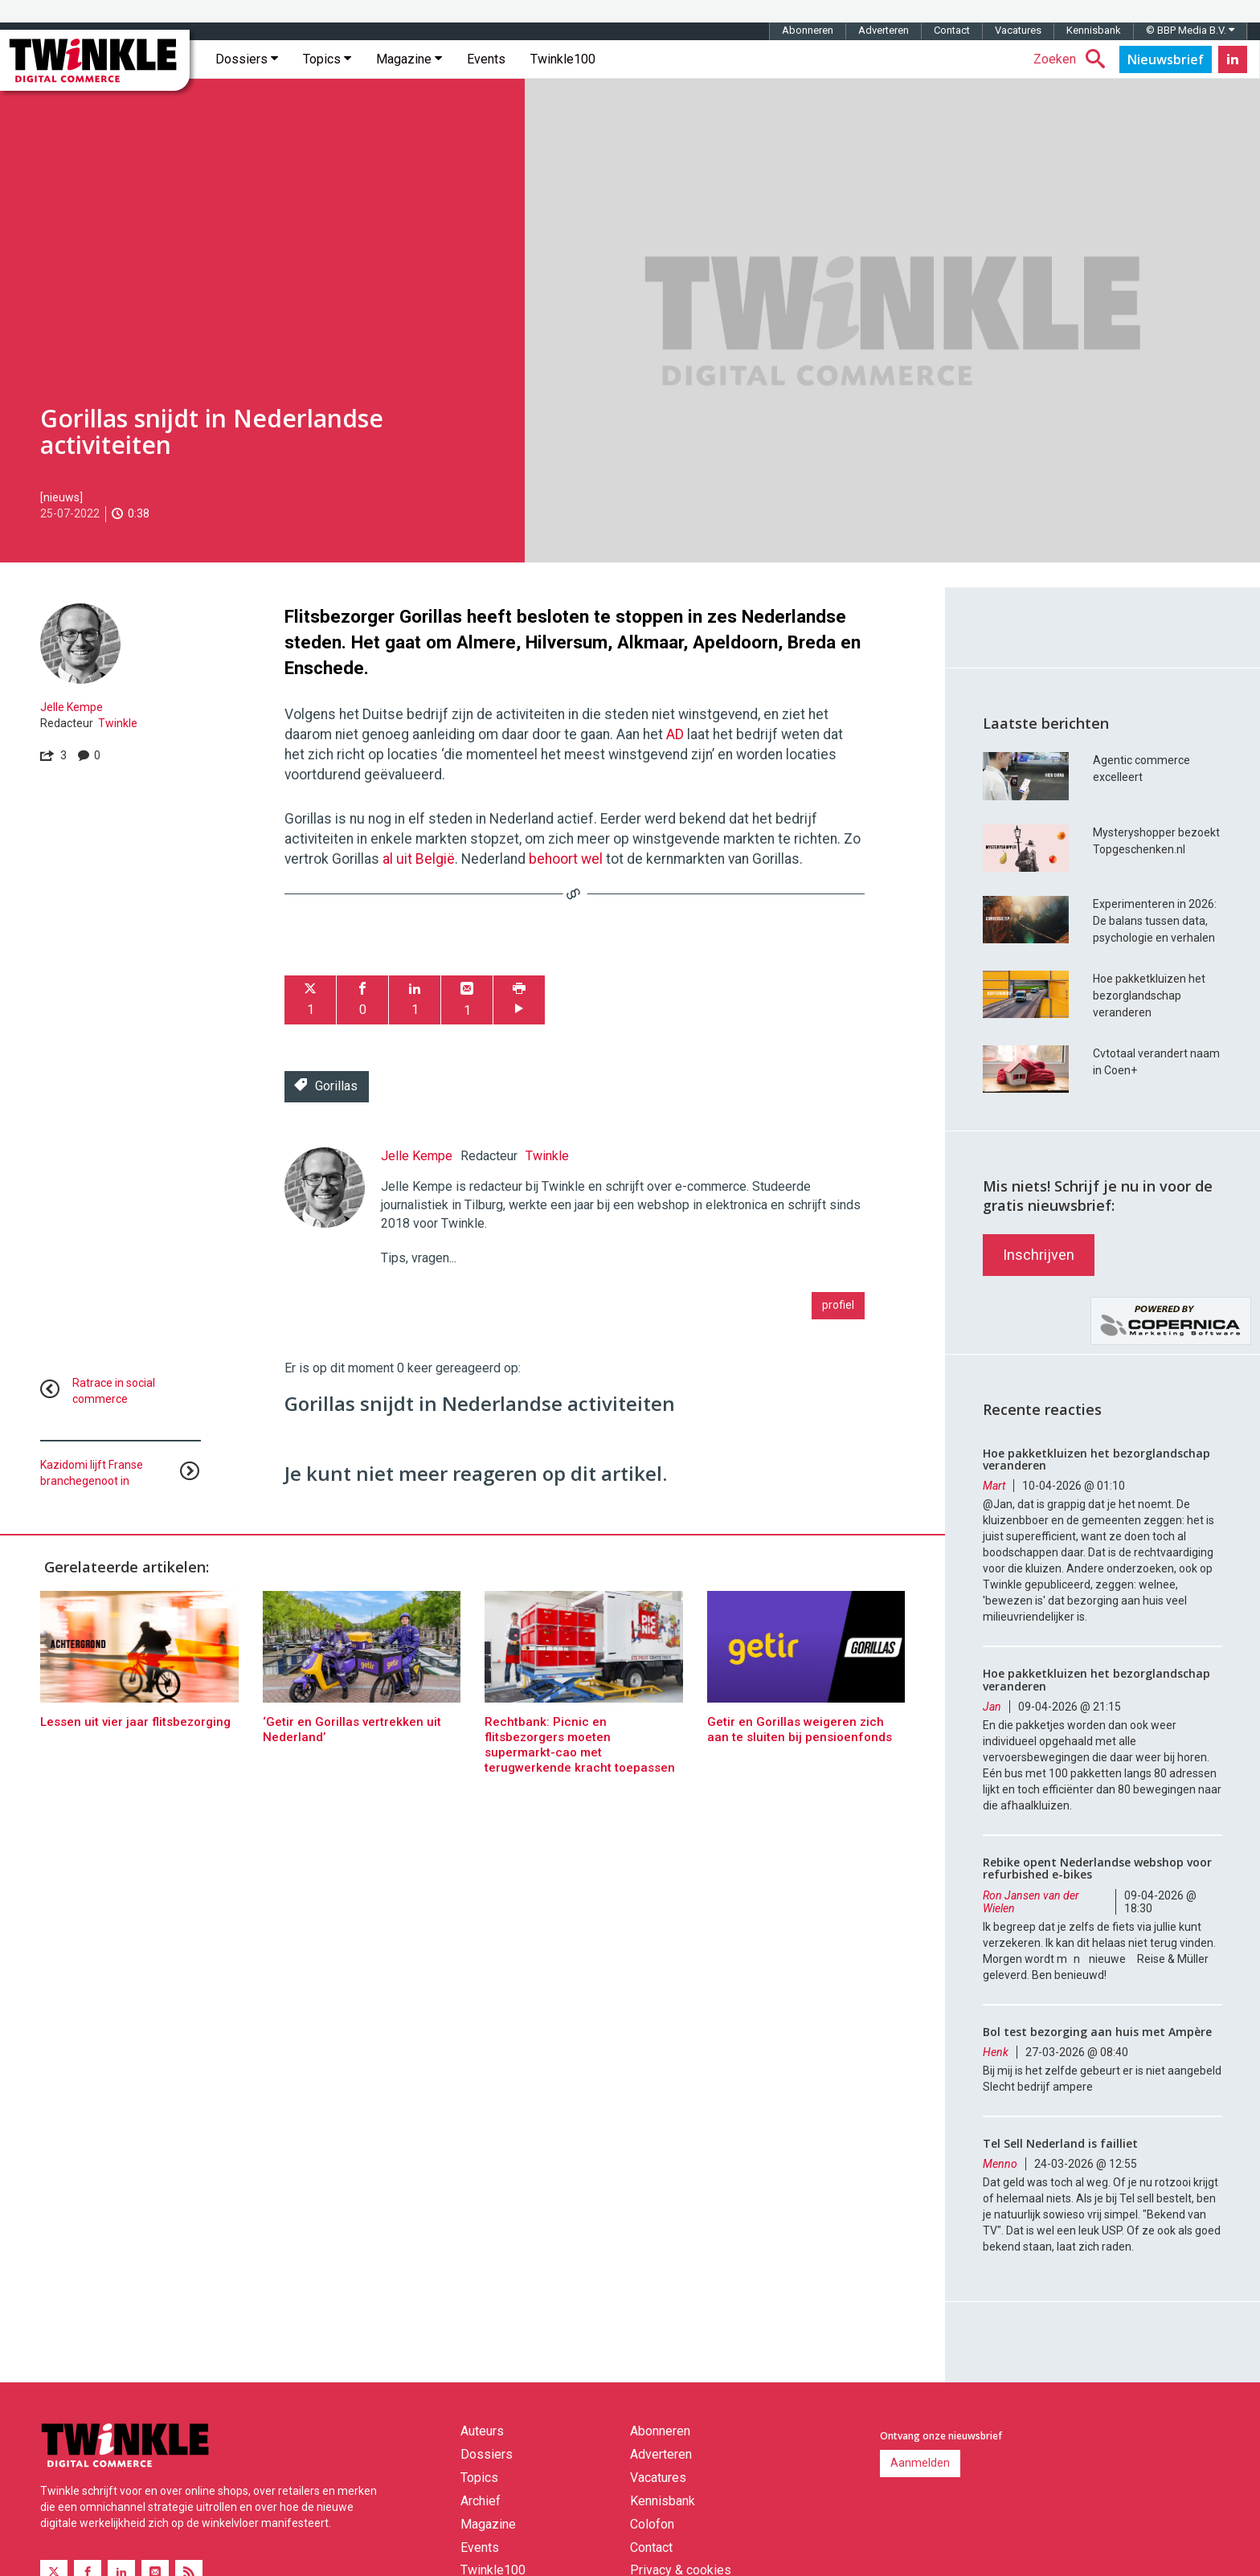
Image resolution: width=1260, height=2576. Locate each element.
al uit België (418, 859)
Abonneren (807, 30)
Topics (327, 59)
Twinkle (117, 723)
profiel (838, 1304)
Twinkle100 (562, 59)
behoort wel (566, 859)
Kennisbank (1093, 30)
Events (486, 59)
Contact (952, 30)
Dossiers (246, 59)
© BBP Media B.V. (1190, 30)
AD (675, 734)
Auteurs (482, 2431)
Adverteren (883, 30)
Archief (480, 2501)
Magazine (409, 59)
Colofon (652, 2524)
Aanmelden (920, 2462)
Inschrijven (1038, 1254)
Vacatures (1018, 30)
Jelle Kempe (71, 707)
